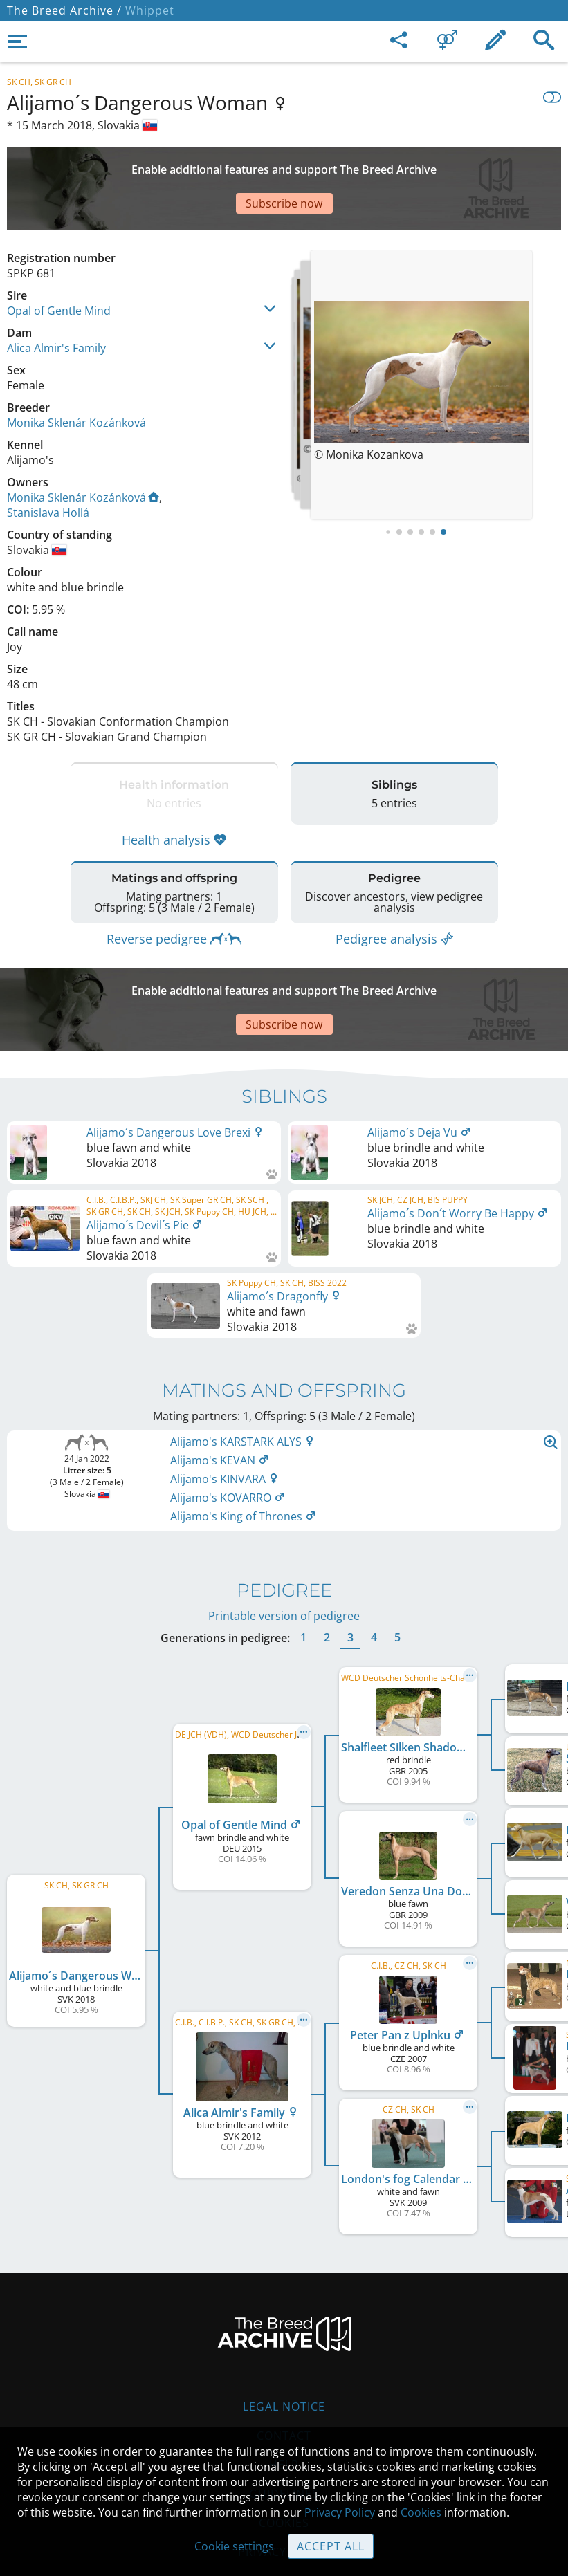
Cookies (421, 2512)
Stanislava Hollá (48, 464)
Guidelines (284, 2410)
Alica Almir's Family (56, 299)
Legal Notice (284, 2323)
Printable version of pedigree (284, 1532)
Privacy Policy (339, 2512)
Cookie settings (234, 2546)
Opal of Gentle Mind (59, 262)
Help (284, 2381)
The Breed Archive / (64, 10)
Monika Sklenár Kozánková (76, 374)
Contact (284, 2352)
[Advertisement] (284, 164)
